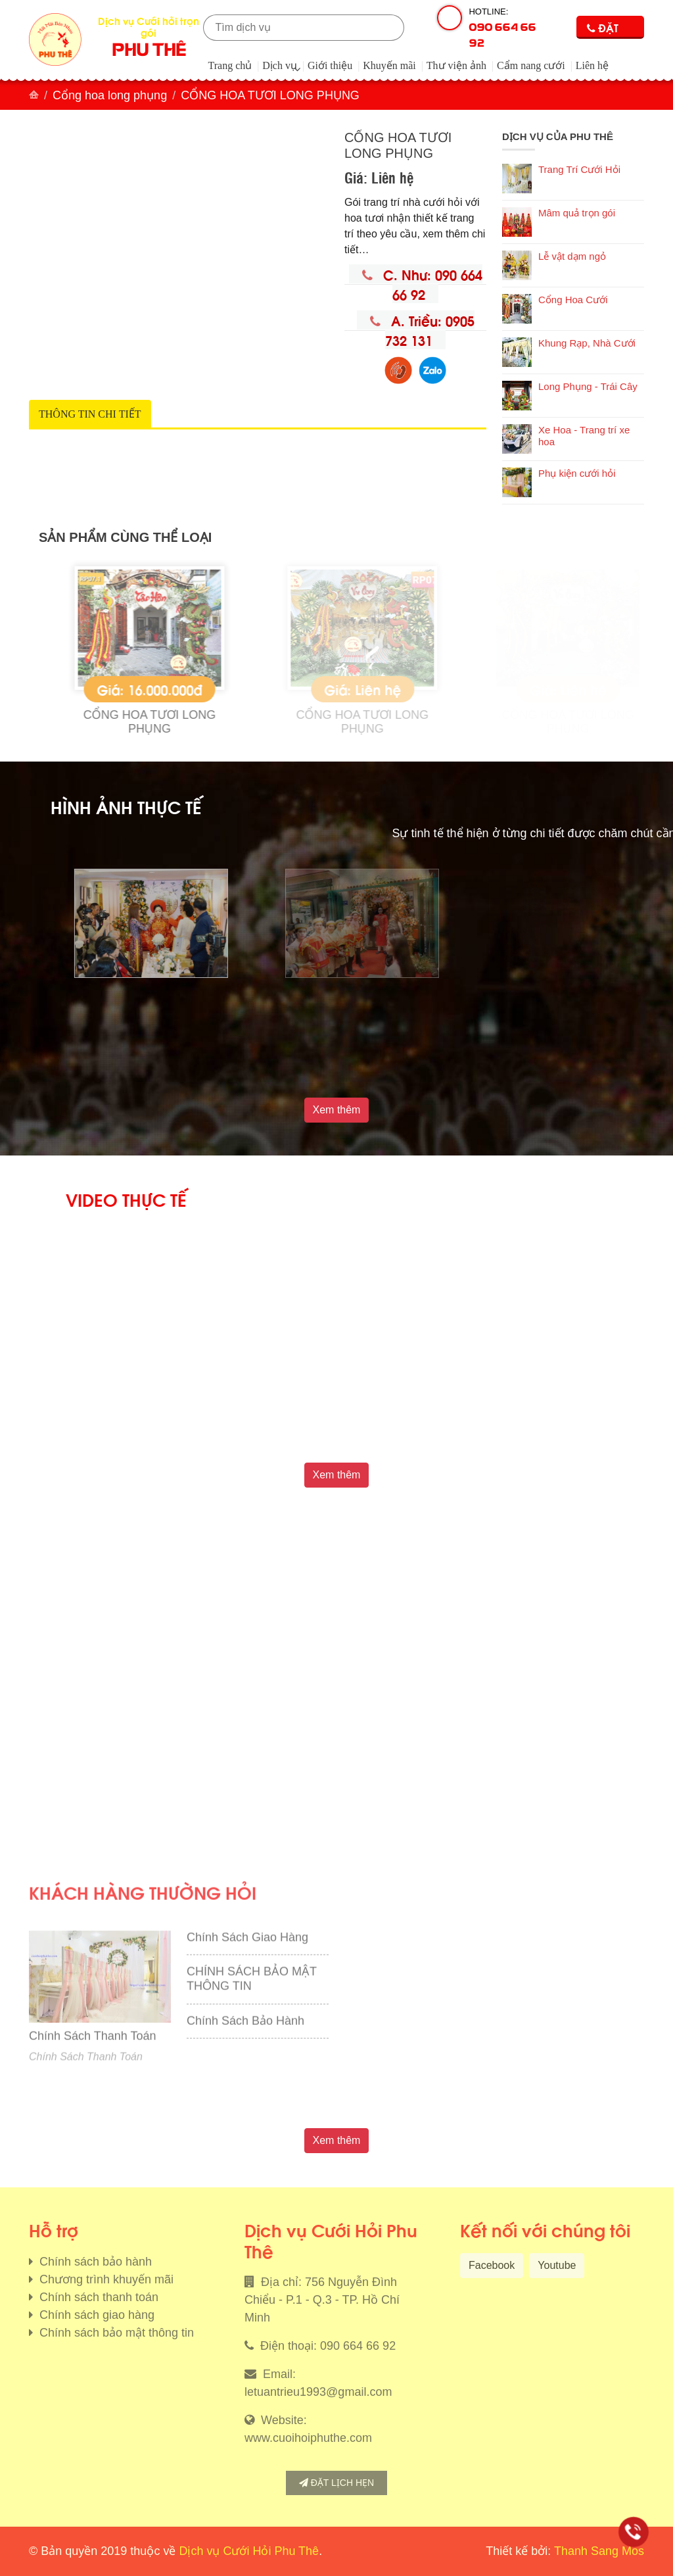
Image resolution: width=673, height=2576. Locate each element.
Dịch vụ (279, 65)
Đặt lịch (602, 29)
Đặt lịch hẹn (336, 2482)
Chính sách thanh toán (97, 2297)
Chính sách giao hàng (95, 2314)
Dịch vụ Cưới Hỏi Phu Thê (249, 2551)
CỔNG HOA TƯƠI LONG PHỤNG (218, 722)
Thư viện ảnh (456, 65)
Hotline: (506, 28)
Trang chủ (230, 65)
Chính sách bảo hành (94, 2261)
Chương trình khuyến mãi (105, 2279)
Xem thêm (337, 1109)
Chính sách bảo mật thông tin (115, 2332)
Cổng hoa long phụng (110, 95)
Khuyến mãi (389, 65)
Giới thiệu (330, 65)
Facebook (492, 2265)
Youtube (557, 2265)
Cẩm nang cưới (531, 65)
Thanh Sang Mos (599, 2551)
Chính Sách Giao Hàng (247, 2088)
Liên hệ (592, 65)
